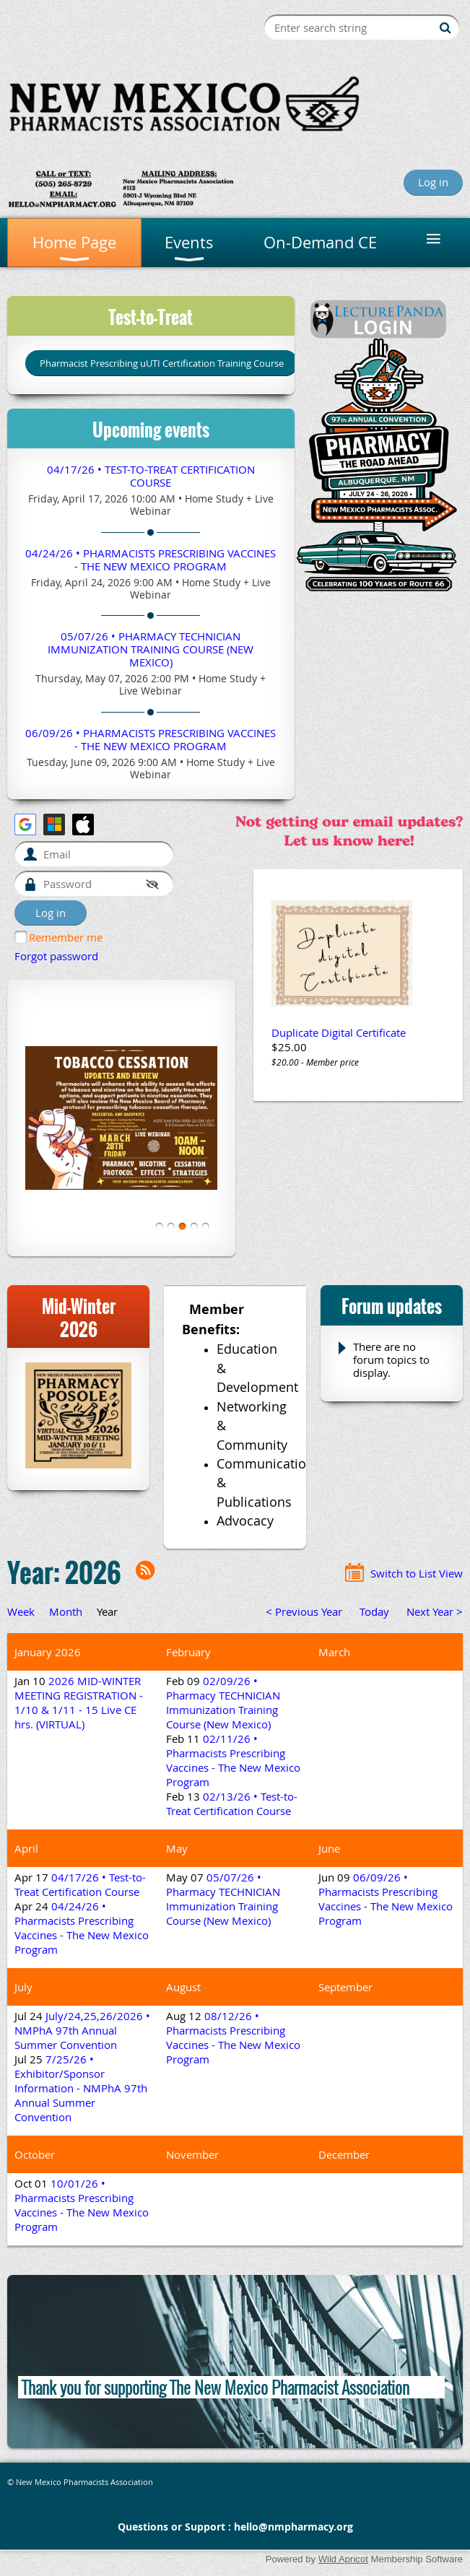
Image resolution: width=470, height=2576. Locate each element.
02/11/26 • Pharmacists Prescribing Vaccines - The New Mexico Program (233, 1760)
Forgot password (56, 956)
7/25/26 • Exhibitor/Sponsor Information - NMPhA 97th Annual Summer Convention (80, 2088)
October (34, 2154)
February (188, 1652)
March (334, 1652)
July (23, 1987)
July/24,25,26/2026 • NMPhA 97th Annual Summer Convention (82, 2030)
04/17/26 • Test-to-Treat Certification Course (151, 475)
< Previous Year (304, 1611)
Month (65, 1611)
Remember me (66, 937)
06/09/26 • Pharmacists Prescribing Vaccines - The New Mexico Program (150, 739)
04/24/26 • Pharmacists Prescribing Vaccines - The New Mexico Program (150, 559)
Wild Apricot (343, 2559)
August (183, 1987)
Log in (433, 182)
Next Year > (434, 1611)
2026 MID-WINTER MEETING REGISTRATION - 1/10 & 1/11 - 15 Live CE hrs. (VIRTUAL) (78, 1702)
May (177, 1848)
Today (374, 1611)
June (329, 1848)
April (26, 1848)
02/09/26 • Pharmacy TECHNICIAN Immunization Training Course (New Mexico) (223, 1702)
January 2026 (47, 1652)
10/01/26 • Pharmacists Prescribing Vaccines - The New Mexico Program (81, 2205)
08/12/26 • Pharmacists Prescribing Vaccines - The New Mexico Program (233, 2037)
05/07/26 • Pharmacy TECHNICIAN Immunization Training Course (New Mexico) (150, 649)
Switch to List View (416, 1573)
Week (21, 1611)
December (344, 2154)
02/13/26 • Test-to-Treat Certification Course (231, 1803)
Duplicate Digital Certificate (338, 1032)
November (192, 2154)
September (345, 1987)
